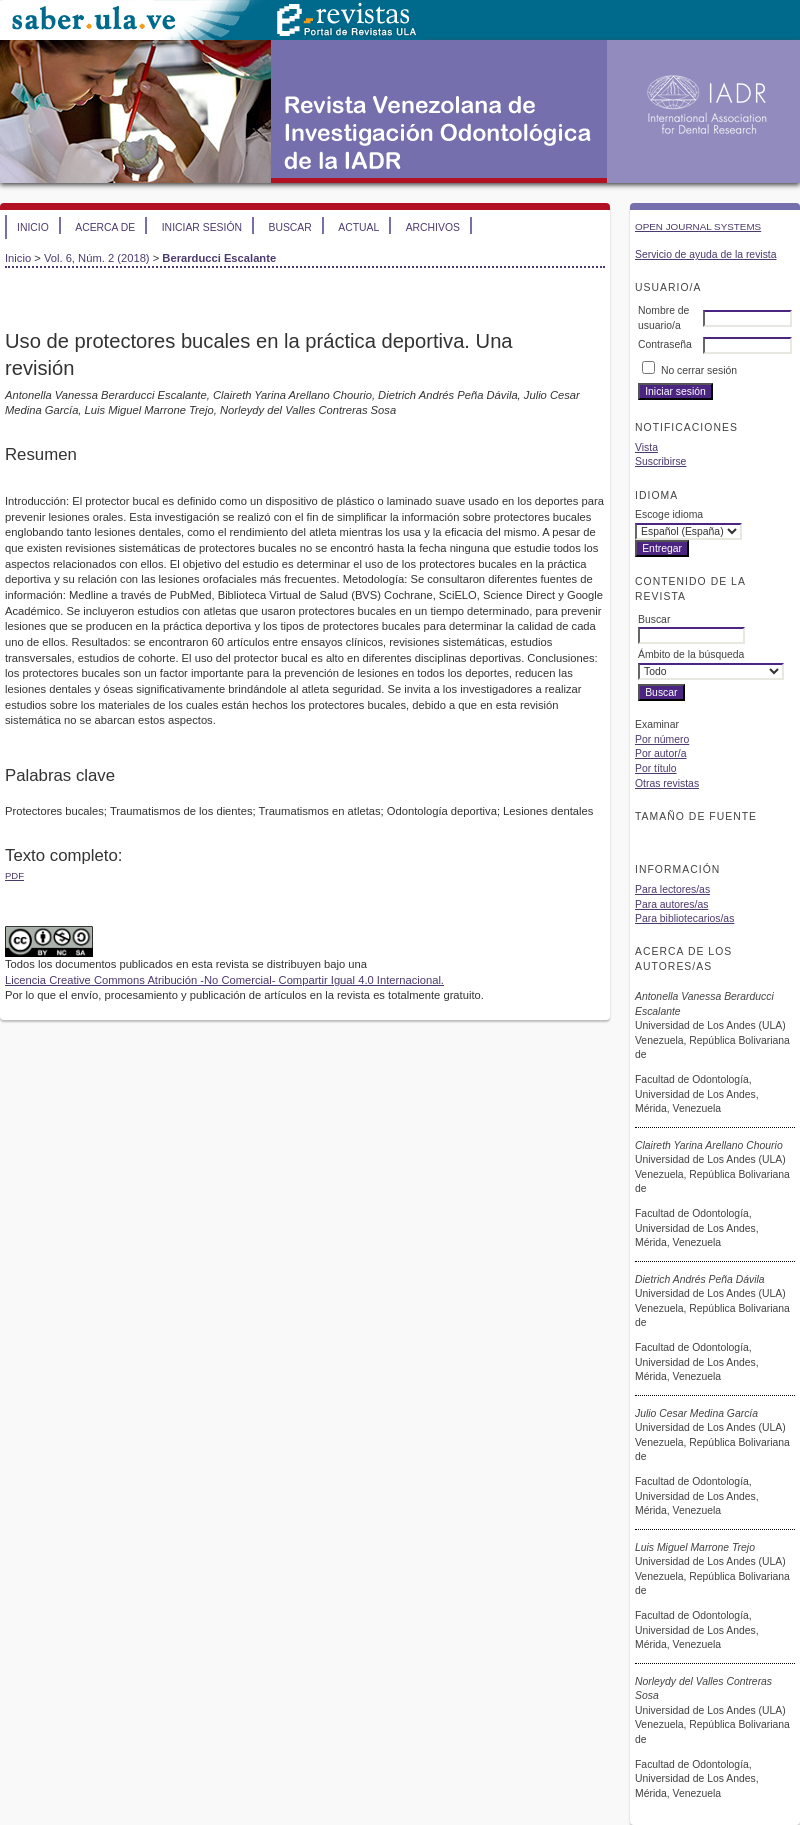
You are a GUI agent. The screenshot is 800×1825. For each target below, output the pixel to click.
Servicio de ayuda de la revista (706, 254)
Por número (662, 739)
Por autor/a (660, 753)
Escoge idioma (669, 514)
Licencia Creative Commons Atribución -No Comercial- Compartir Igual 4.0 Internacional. (224, 980)
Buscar (289, 227)
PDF (14, 875)
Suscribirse (660, 461)
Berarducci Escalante (219, 258)
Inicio (33, 227)
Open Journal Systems (698, 226)
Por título (656, 768)
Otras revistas (667, 783)
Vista (646, 447)
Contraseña (665, 344)
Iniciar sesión (202, 227)
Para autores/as (671, 904)
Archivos (433, 227)
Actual (358, 227)
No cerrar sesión (699, 370)
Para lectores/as (672, 889)
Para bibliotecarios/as (684, 918)
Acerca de (105, 227)
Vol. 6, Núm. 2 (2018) (97, 258)
